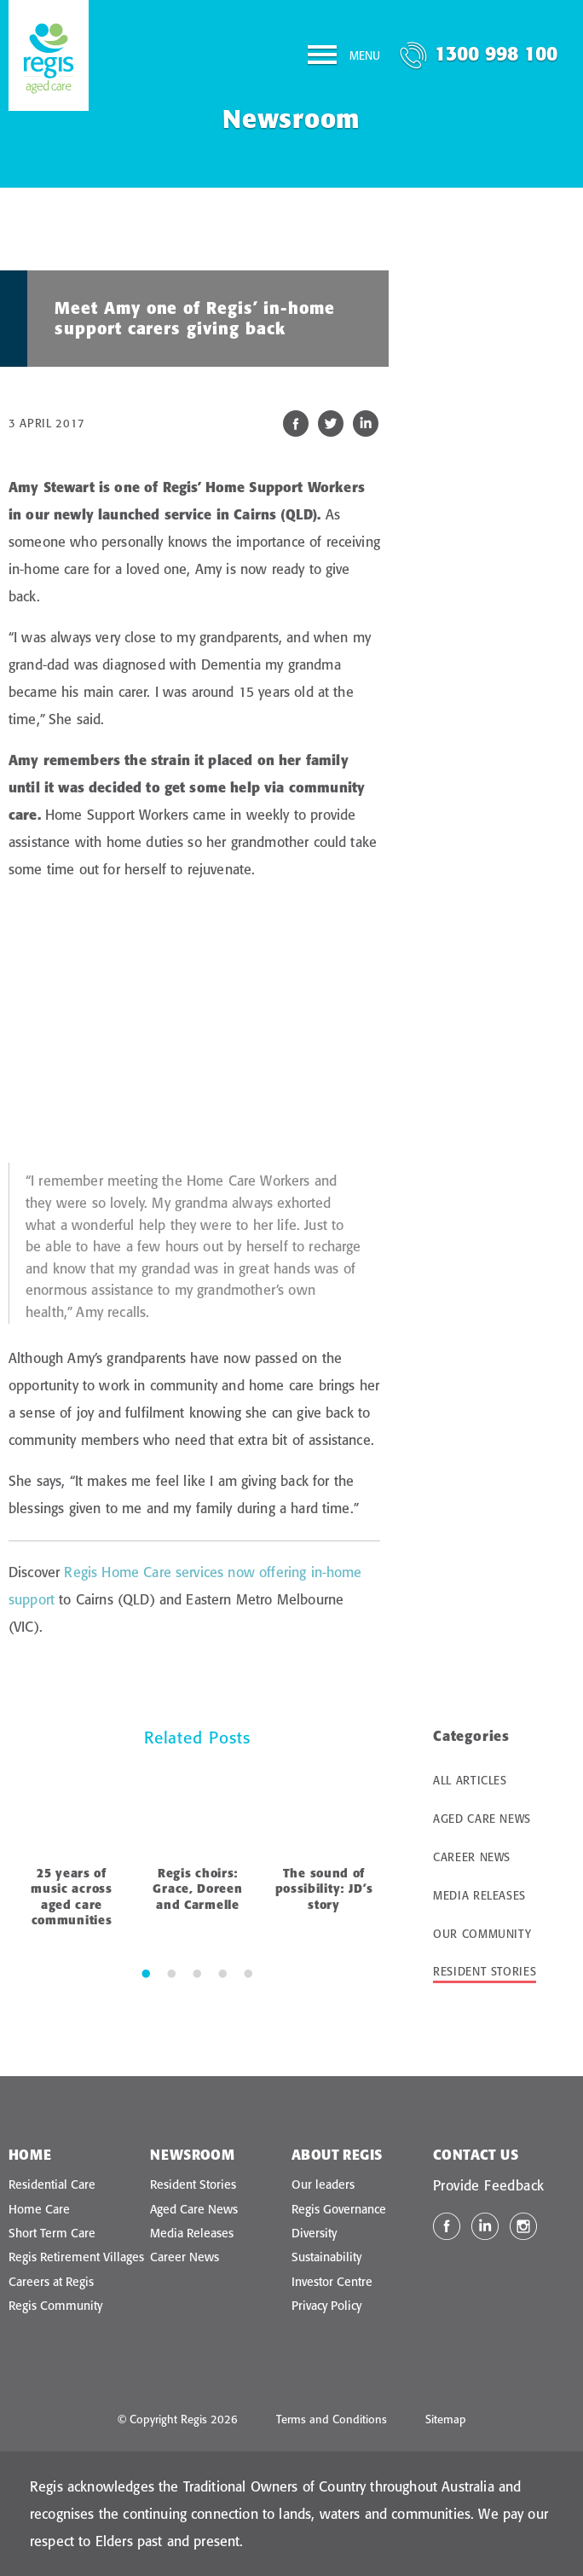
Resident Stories (484, 1971)
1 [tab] (145, 1973)
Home (30, 2154)
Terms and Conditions (331, 2419)
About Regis (337, 2154)
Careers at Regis (51, 2281)
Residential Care (52, 2184)
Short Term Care (52, 2233)
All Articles (470, 1780)
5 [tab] (248, 1973)
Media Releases (479, 1895)
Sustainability (326, 2257)
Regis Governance (339, 2209)
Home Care (39, 2209)
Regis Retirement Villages (76, 2257)
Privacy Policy (326, 2305)
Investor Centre (332, 2281)
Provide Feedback (488, 2185)
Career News (472, 1857)
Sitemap (445, 2419)
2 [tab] (171, 1973)
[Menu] (344, 58)
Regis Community (55, 2305)
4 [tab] (222, 1973)
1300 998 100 (496, 53)
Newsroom (192, 2154)
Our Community (482, 1934)
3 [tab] (196, 1973)
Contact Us (475, 2154)
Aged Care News (482, 1818)
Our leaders (323, 2184)
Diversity (314, 2233)
